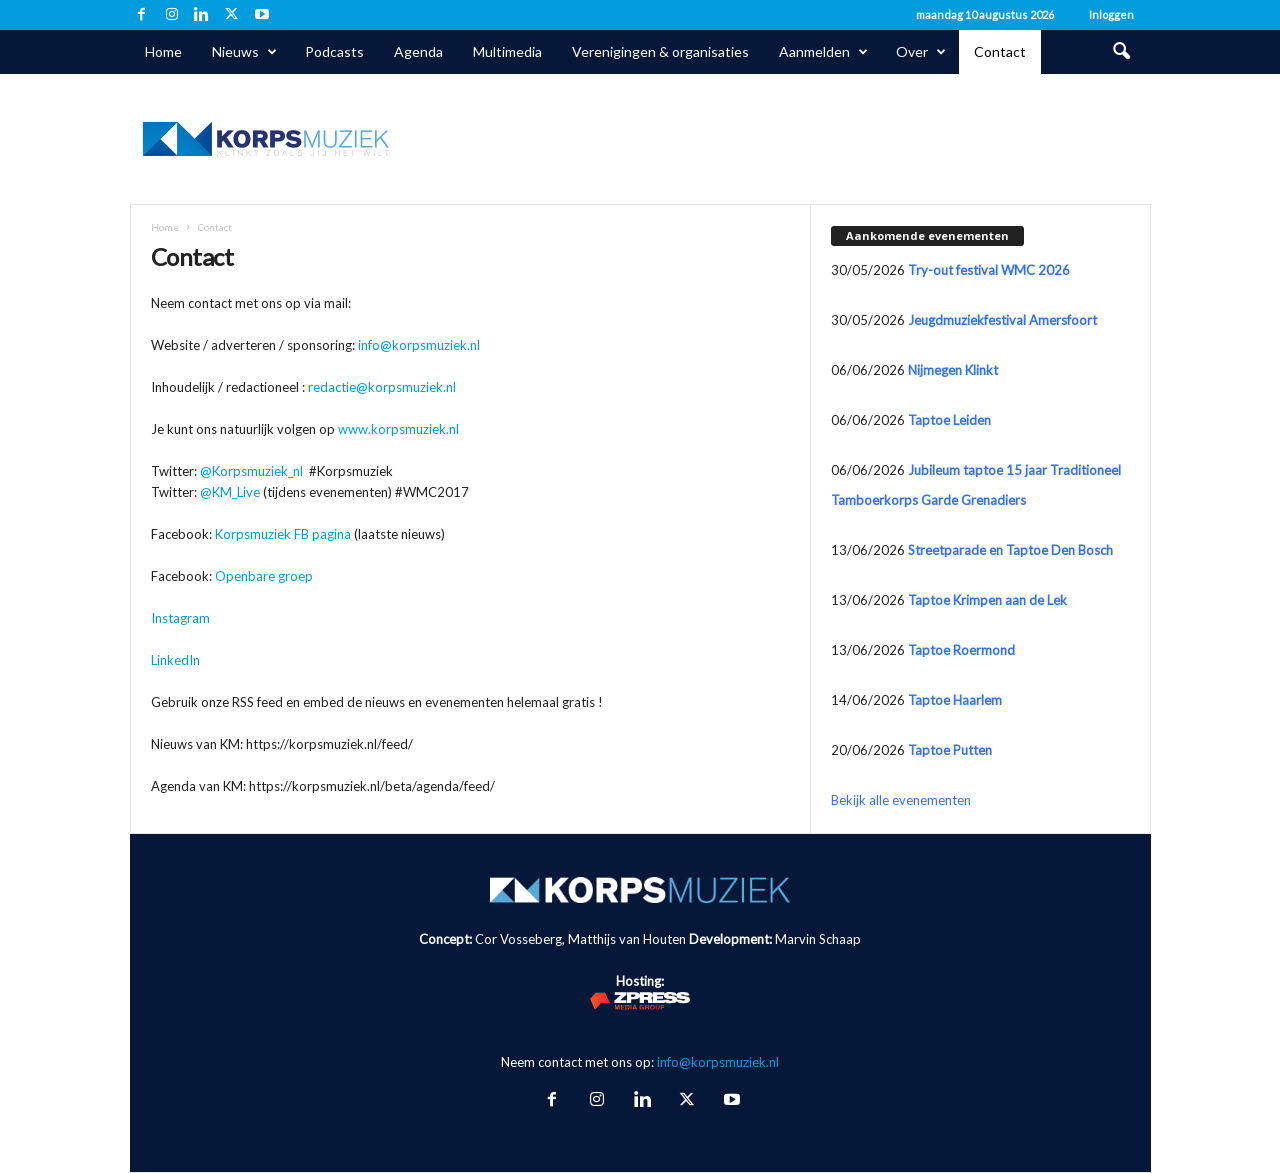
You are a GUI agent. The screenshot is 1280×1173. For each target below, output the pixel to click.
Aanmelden (823, 52)
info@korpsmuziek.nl (419, 345)
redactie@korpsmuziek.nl (382, 387)
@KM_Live (230, 492)
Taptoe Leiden (949, 420)
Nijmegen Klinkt (953, 370)
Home (163, 51)
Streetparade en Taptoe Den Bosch (1010, 550)
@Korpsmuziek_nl (251, 471)
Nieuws (244, 52)
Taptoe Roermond (961, 650)
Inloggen (1111, 14)
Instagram (180, 618)
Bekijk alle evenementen (901, 800)
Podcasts (334, 51)
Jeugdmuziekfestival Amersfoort (1002, 320)
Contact (1000, 51)
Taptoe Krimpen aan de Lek (987, 600)
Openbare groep (264, 576)
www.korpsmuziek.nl (398, 429)
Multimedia (507, 51)
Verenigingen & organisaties (660, 51)
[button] (1121, 52)
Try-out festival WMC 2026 (989, 270)
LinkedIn (175, 660)
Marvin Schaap (818, 939)
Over (921, 52)
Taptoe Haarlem (955, 700)
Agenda (418, 51)
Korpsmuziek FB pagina (283, 534)
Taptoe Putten (950, 750)
